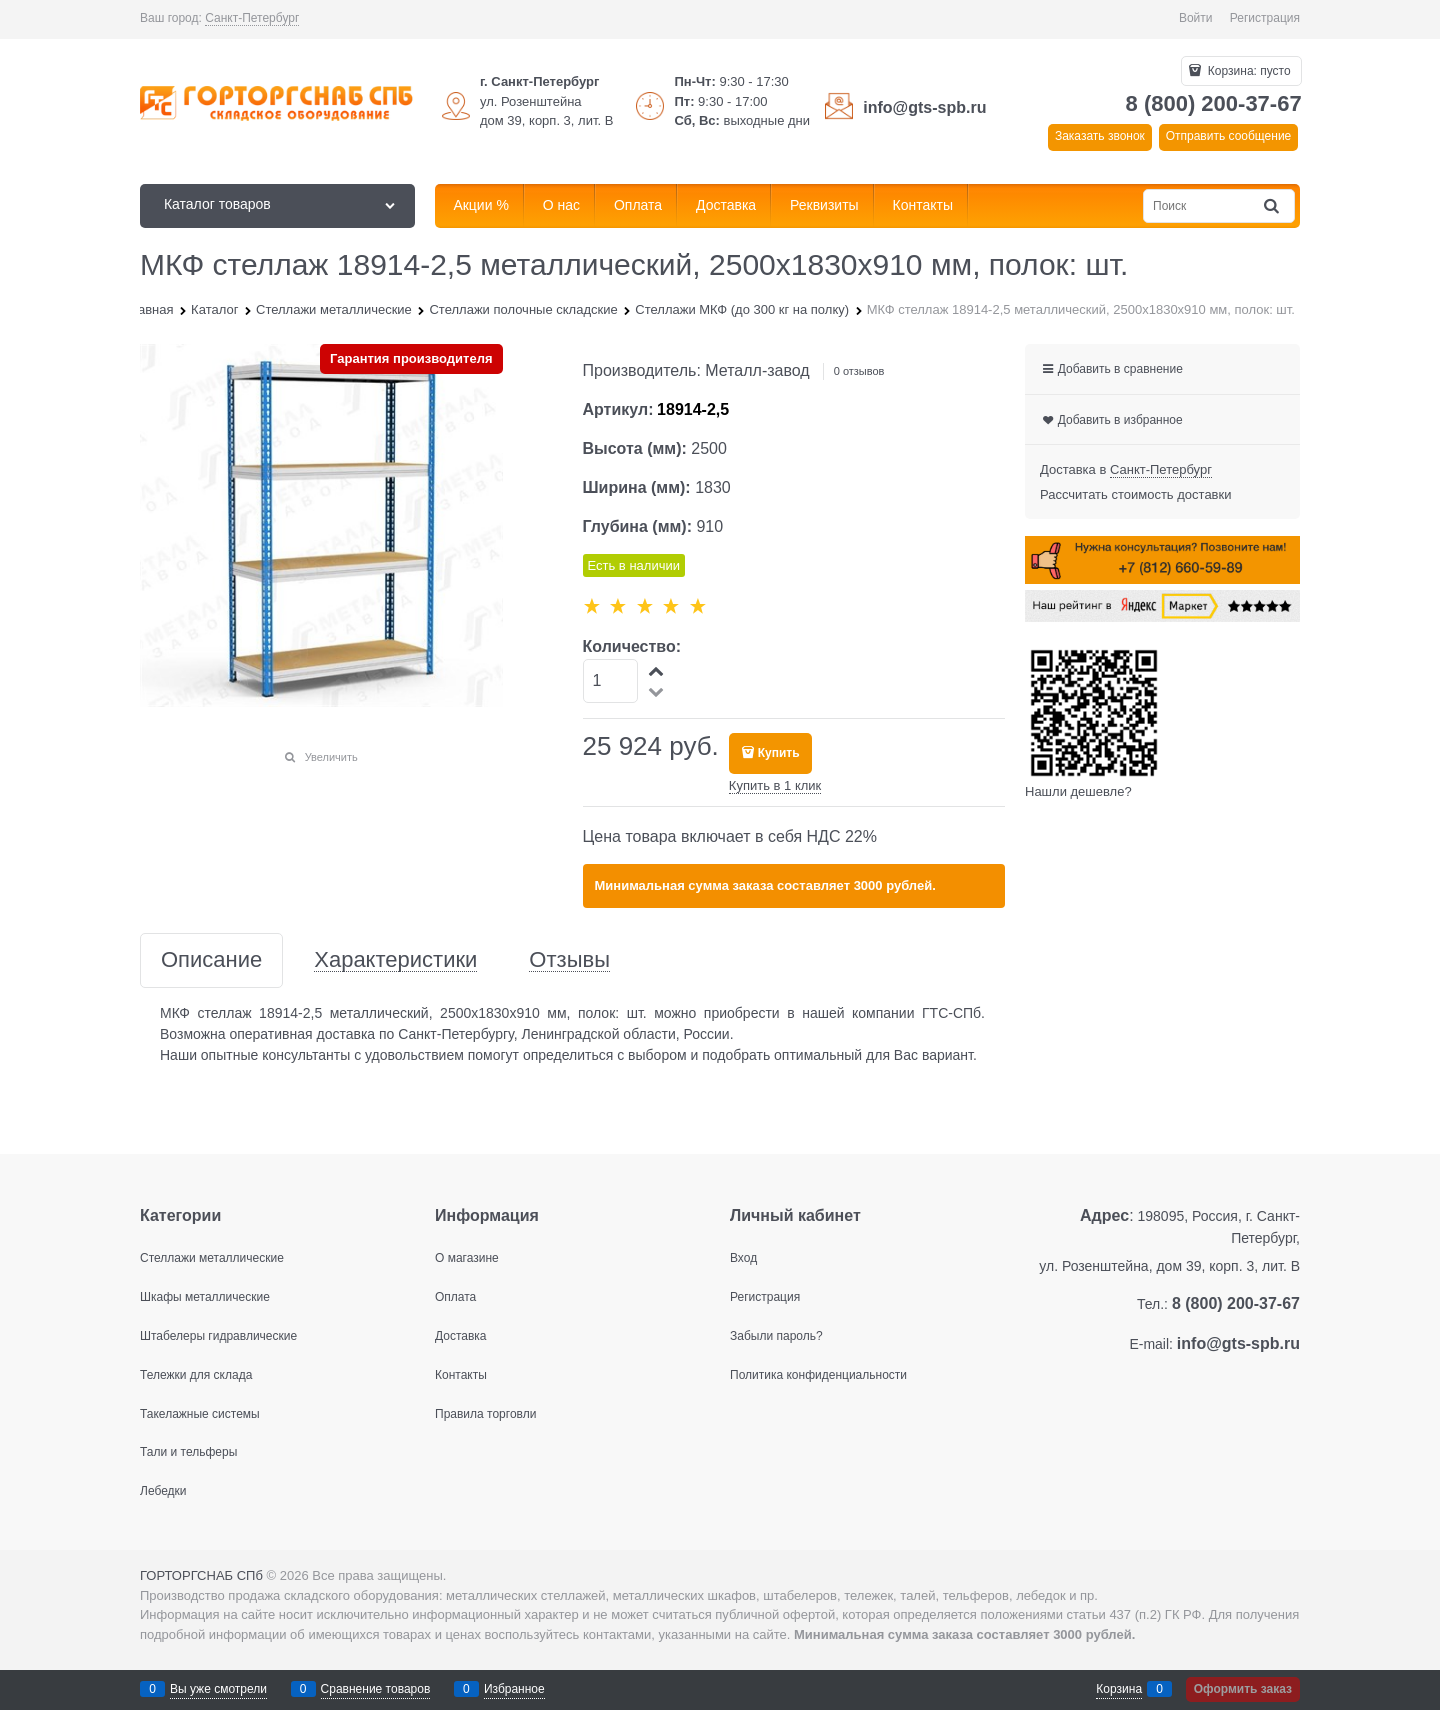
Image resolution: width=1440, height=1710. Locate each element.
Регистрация (1265, 18)
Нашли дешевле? (1078, 791)
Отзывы (569, 960)
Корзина (1119, 1689)
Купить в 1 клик (775, 785)
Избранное (514, 1689)
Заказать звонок (1100, 136)
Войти (1196, 18)
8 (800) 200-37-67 (1214, 103)
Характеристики (395, 960)
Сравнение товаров (376, 1689)
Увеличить (331, 757)
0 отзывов (859, 371)
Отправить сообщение (1229, 136)
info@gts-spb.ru (924, 107)
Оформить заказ (1243, 1689)
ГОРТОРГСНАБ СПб (201, 1575)
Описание (211, 960)
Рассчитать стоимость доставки (1135, 494)
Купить (779, 753)
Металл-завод (757, 370)
